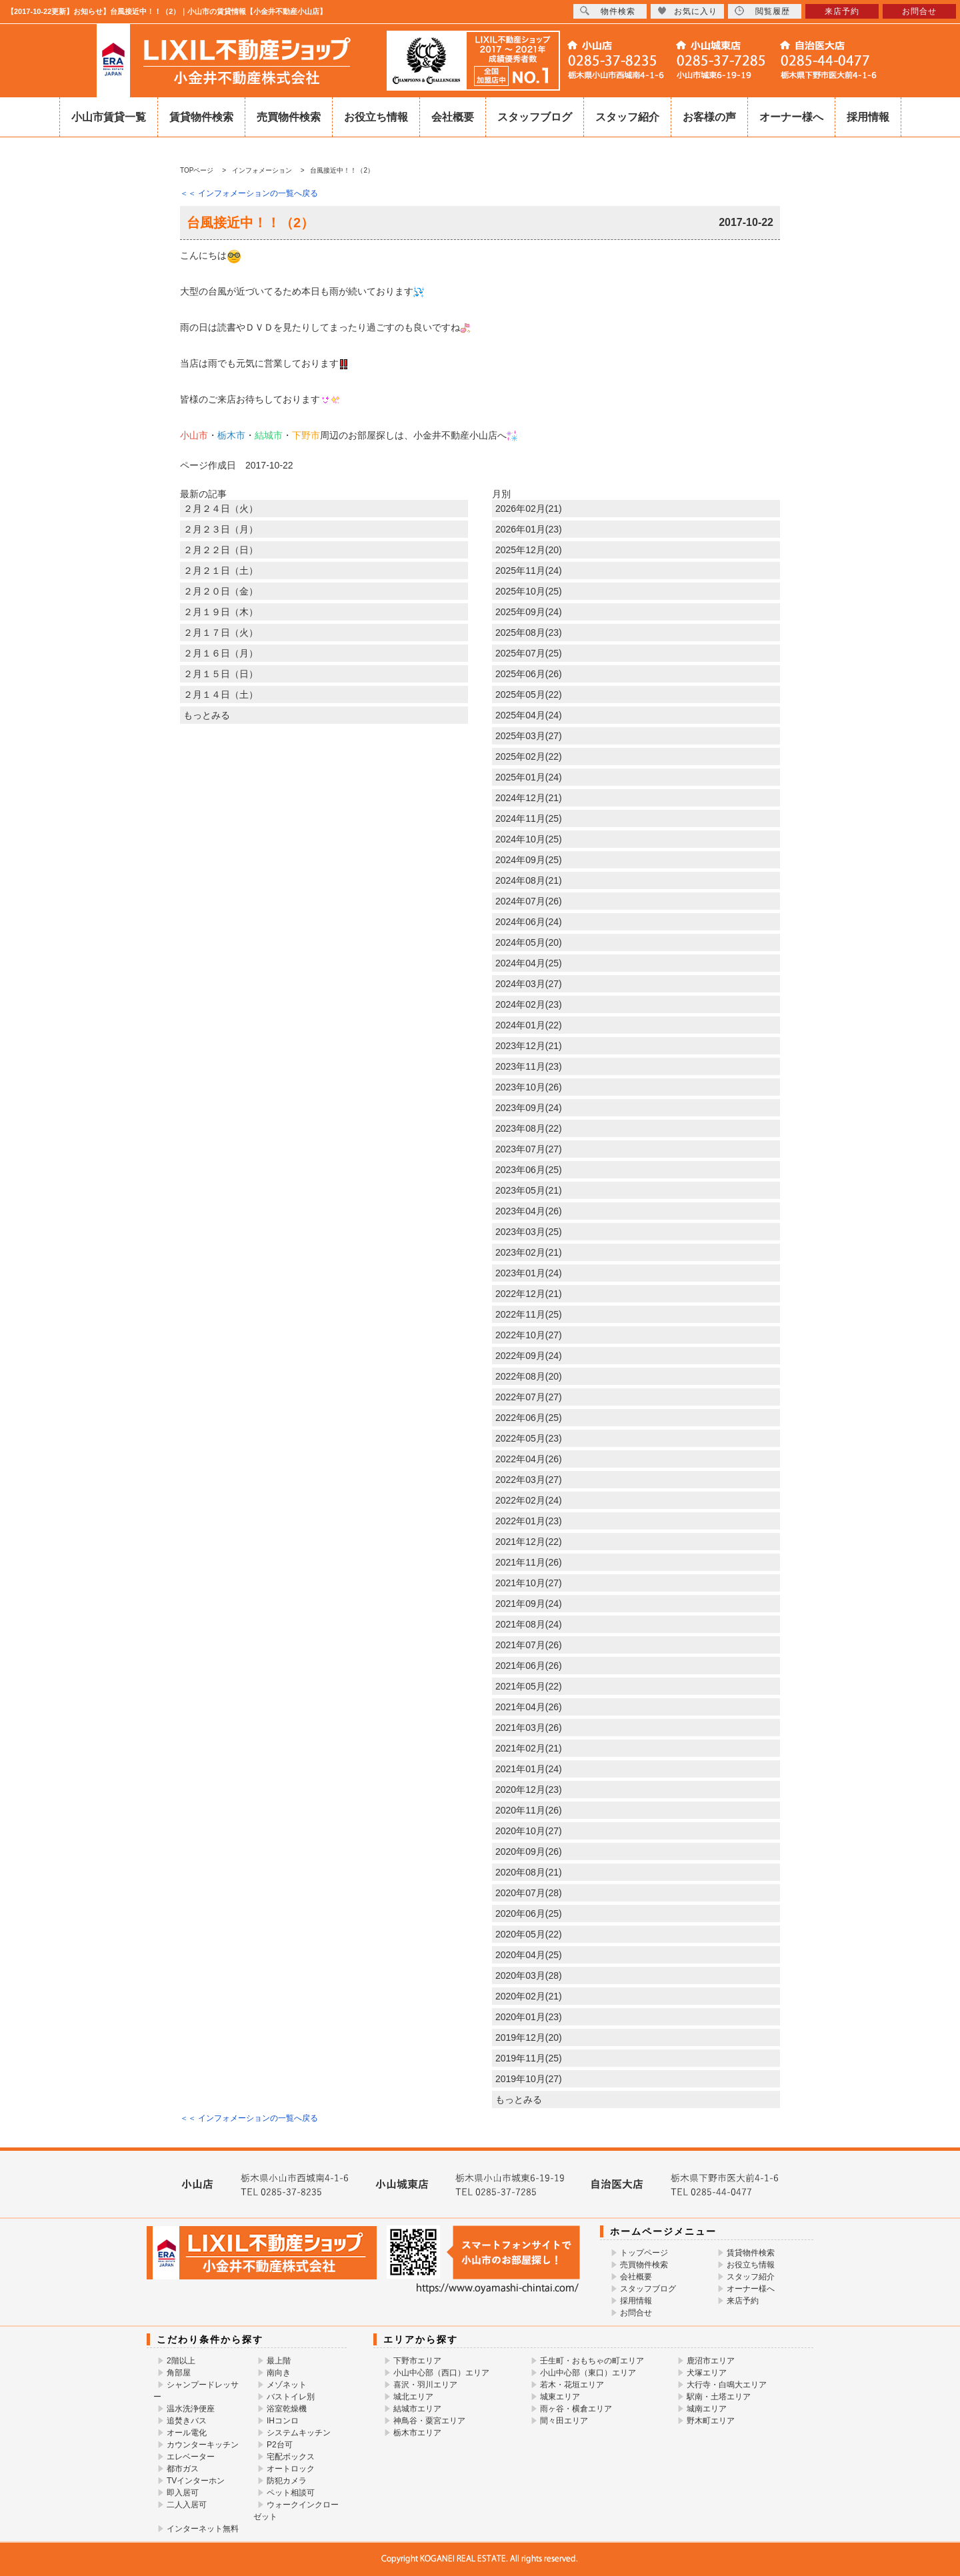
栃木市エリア (417, 2432)
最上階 (279, 2360)
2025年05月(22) (528, 694)
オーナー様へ (791, 117)
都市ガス (183, 2468)
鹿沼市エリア (711, 2360)
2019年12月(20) (528, 2037)
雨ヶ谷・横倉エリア (576, 2408)
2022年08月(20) (528, 1376)
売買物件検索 (289, 117)
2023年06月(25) (528, 1169)
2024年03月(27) (528, 983)
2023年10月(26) (528, 1087)
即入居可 (183, 2492)
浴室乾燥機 (287, 2408)
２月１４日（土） (220, 694)
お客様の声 (709, 117)
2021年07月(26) (528, 1645)
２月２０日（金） (220, 591)
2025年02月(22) (528, 756)
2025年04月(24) (528, 715)
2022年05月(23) (528, 1438)
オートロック (291, 2468)
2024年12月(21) (528, 797)
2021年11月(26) (528, 1562)
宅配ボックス (291, 2456)
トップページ (644, 2252)
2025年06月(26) (528, 673)
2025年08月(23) (528, 632)
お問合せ (636, 2312)
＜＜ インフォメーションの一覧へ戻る (249, 193)
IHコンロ (283, 2420)
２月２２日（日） (220, 550)
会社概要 (452, 117)
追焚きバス (187, 2420)
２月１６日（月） (220, 653)
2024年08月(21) (528, 880)
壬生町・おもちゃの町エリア (592, 2360)
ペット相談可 (291, 2492)
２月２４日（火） (220, 508)
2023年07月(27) (528, 1149)
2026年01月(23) (528, 529)
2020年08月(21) (528, 1872)
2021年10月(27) (528, 1583)
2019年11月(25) (528, 2058)
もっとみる (206, 715)
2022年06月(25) (528, 1417)
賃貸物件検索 (201, 117)
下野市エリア (417, 2360)
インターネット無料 (203, 2528)
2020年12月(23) (528, 1789)
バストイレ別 (291, 2396)
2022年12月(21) (528, 1293)
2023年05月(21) (528, 1190)
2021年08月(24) (528, 1624)
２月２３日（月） (220, 529)
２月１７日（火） (220, 632)
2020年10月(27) (528, 1831)
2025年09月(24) (528, 612)
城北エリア (413, 2396)
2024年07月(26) (528, 901)
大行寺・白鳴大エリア (727, 2384)
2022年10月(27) (528, 1335)
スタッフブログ (534, 117)
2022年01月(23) (528, 1521)
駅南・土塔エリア (719, 2396)
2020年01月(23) (528, 2016)
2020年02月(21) (528, 1996)
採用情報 (868, 117)
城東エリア (560, 2396)
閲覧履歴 (762, 11)
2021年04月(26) (528, 1707)
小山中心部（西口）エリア (441, 2372)
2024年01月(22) (528, 1025)
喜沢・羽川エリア (425, 2384)
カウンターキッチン (203, 2444)
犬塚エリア (707, 2372)
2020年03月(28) (528, 1975)
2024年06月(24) (528, 921)
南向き (279, 2372)
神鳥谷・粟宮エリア (429, 2420)
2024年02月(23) (528, 1004)
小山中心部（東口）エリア (588, 2372)
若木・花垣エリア (572, 2384)
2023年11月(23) (528, 1066)
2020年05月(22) (528, 1934)
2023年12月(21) (528, 1045)
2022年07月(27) (528, 1397)
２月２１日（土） (220, 570)
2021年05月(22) (528, 1686)
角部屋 (179, 2372)
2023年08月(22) (528, 1128)
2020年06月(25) (528, 1913)
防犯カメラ (287, 2480)
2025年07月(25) (528, 653)
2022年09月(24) (528, 1355)
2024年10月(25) (528, 839)
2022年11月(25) (528, 1314)
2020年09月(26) (528, 1851)
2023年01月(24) (528, 1273)
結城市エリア (417, 2408)
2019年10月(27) (528, 2078)
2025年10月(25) (528, 591)
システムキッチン (299, 2432)
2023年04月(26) (528, 1211)
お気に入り (687, 11)
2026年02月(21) (528, 508)
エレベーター (191, 2456)
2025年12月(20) (528, 550)
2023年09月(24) (528, 1107)
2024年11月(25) (528, 818)
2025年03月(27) (528, 735)
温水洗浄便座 (191, 2408)
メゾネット (287, 2384)
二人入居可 (187, 2504)
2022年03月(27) (528, 1479)
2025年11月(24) (528, 570)
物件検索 (607, 11)
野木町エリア (711, 2420)
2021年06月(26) (528, 1665)
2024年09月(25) (528, 859)
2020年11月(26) (528, 1810)
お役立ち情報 (376, 117)
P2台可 (280, 2444)
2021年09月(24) (528, 1603)
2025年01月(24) (528, 777)
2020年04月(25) (528, 1954)
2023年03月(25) (528, 1231)
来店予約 (743, 2300)
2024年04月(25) (528, 963)
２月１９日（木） (220, 612)
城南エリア (707, 2408)
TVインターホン (196, 2480)
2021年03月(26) (528, 1727)
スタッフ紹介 (627, 117)
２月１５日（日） (220, 673)
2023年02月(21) (528, 1252)
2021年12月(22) (528, 1541)
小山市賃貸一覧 (108, 117)
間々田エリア (564, 2420)
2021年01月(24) (528, 1769)
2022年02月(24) (528, 1500)
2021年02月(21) (528, 1748)
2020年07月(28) (528, 1893)
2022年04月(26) (528, 1459)
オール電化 (187, 2432)
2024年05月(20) (528, 942)
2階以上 (181, 2360)
